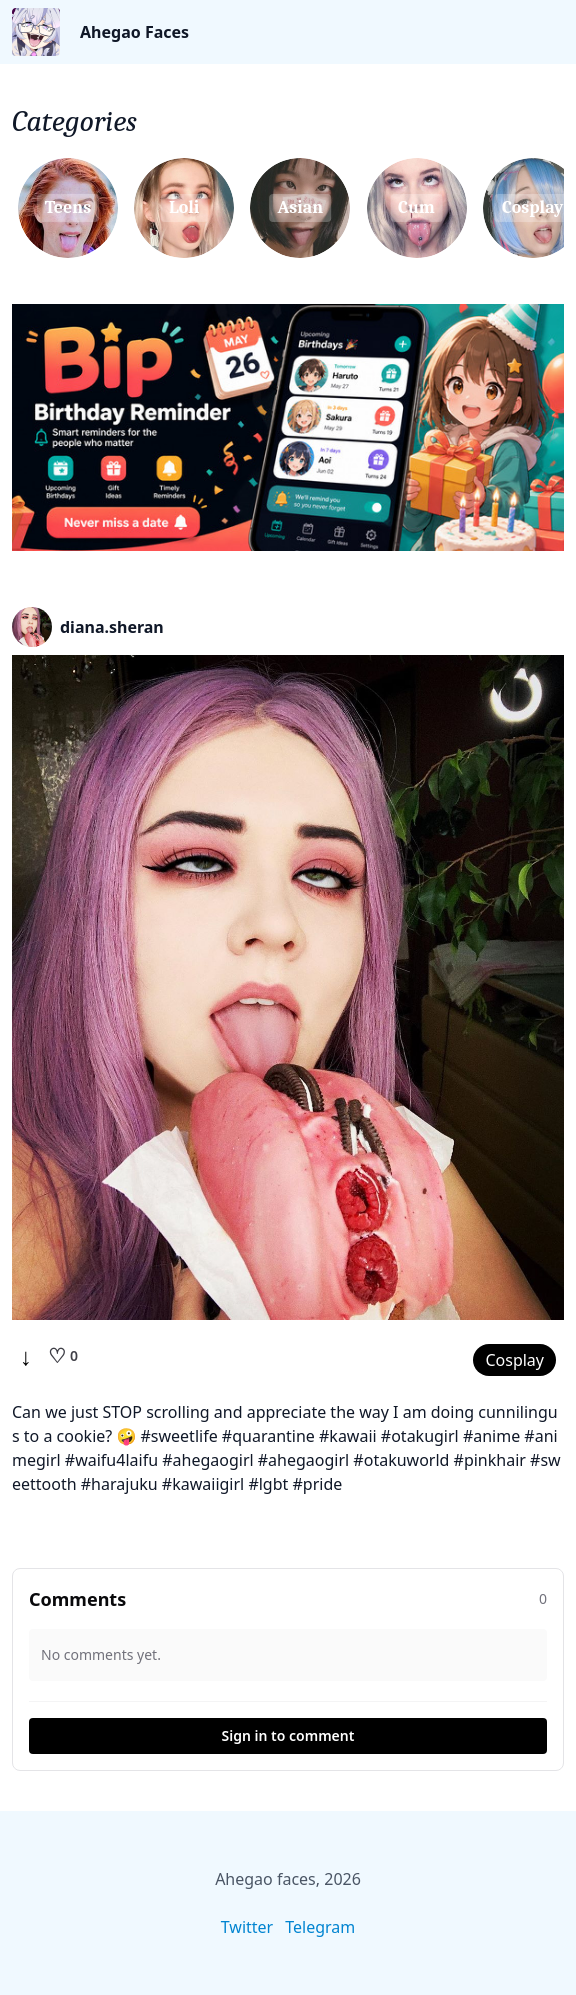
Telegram (320, 1927)
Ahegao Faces (134, 32)
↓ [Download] (26, 1356)
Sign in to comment (288, 1735)
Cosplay (514, 1360)
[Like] (63, 1356)
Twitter (247, 1927)
